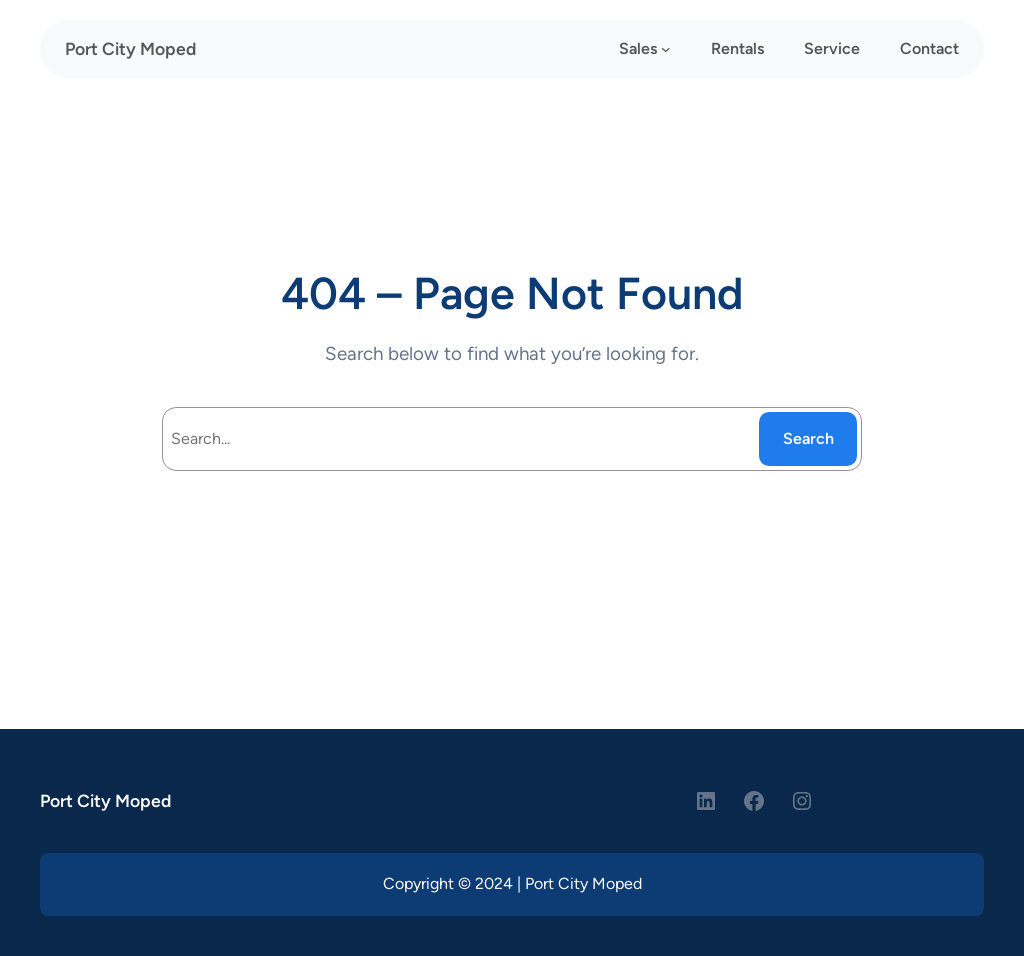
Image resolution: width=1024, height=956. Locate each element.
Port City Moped (130, 48)
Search (808, 438)
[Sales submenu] (666, 49)
